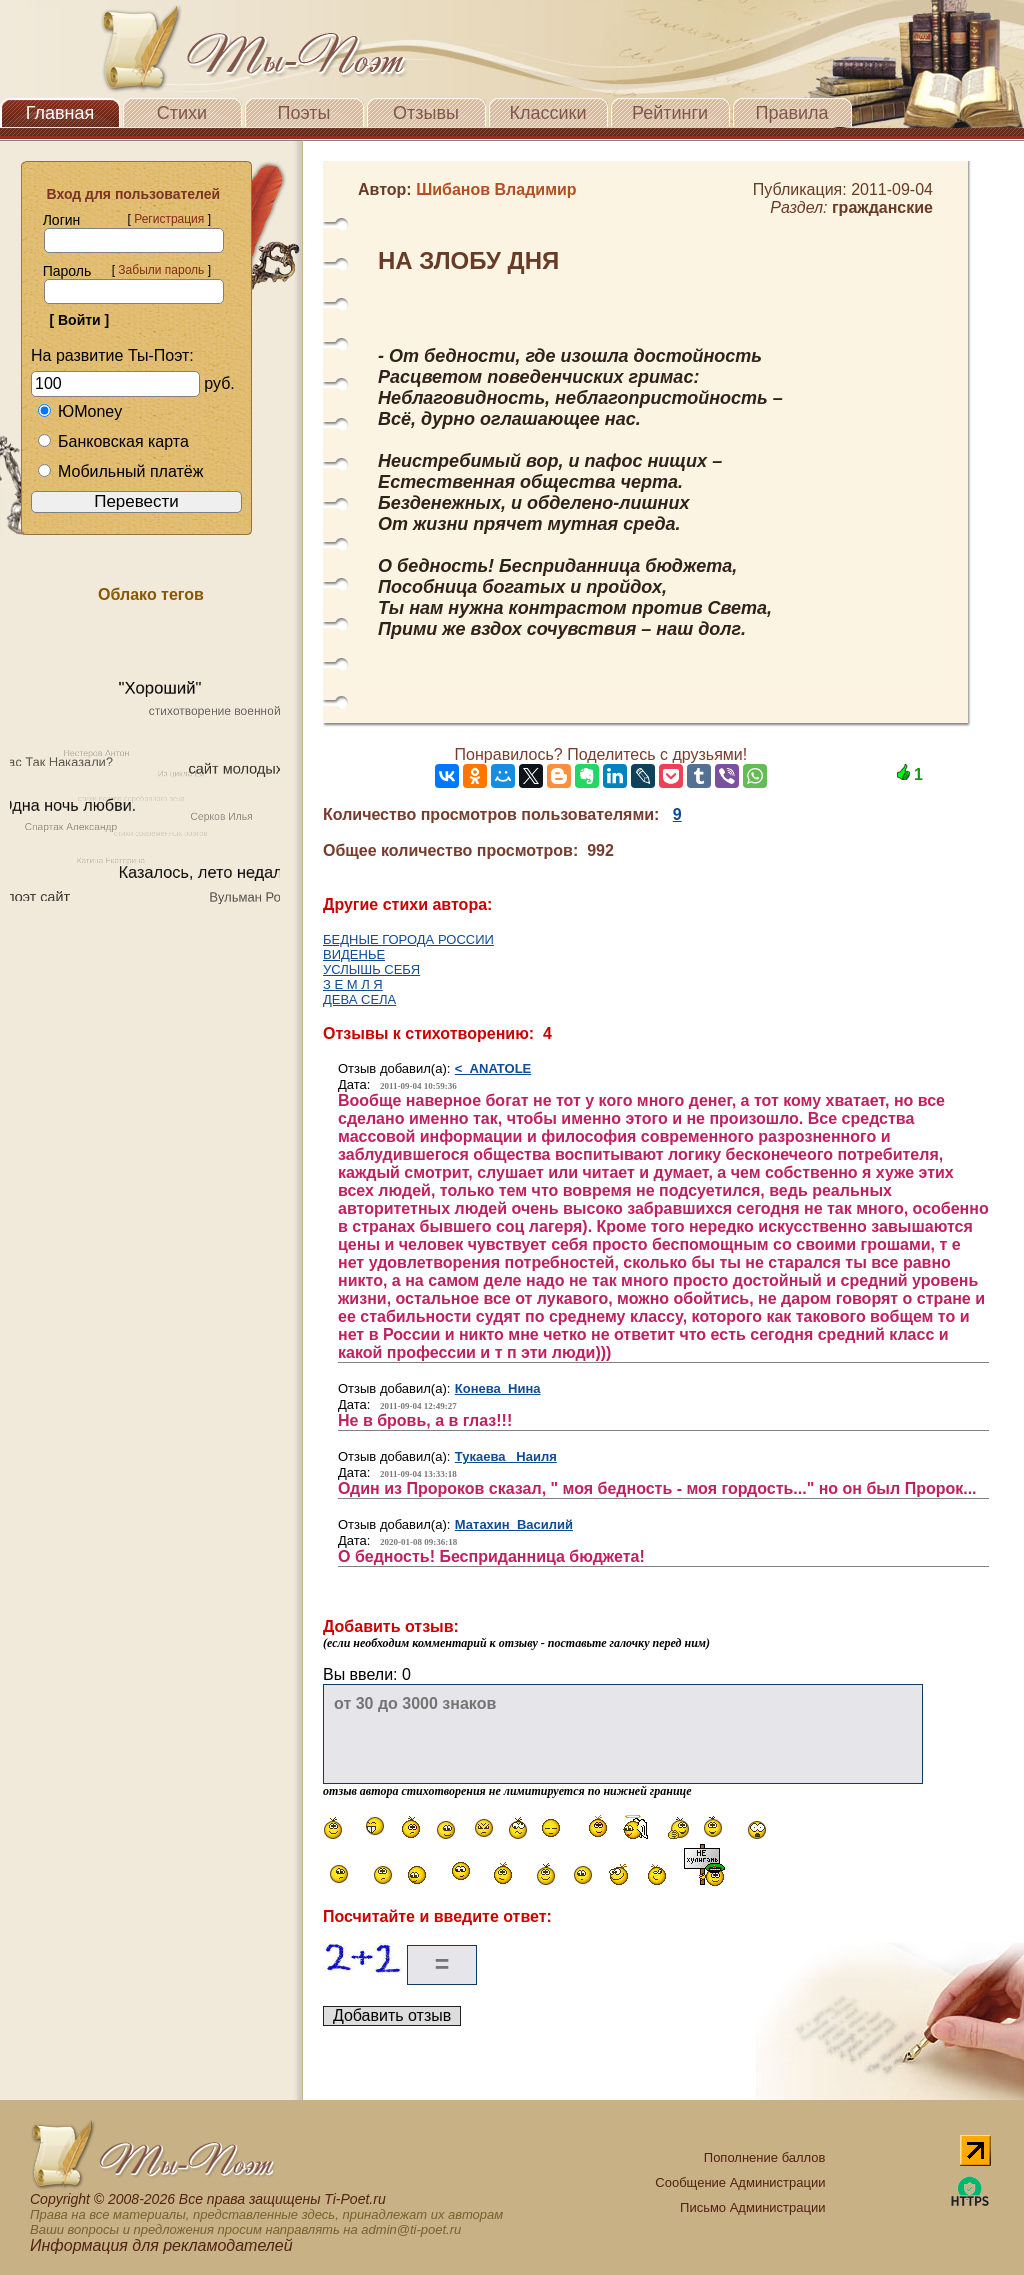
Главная (60, 113)
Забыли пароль (161, 270)
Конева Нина (498, 1388)
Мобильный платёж (120, 471)
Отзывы (426, 113)
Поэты (304, 113)
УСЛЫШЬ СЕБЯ (371, 969)
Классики (548, 113)
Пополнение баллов (765, 2157)
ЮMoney (79, 411)
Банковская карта (113, 441)
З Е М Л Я (353, 984)
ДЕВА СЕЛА (359, 999)
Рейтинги (670, 113)
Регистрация (169, 219)
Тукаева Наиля (506, 1456)
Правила (791, 113)
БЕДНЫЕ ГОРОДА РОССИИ (408, 939)
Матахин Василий (514, 1524)
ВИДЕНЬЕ (354, 954)
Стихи (182, 113)
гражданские (882, 207)
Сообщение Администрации (740, 2182)
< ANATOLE (493, 1068)
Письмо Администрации (752, 2207)
